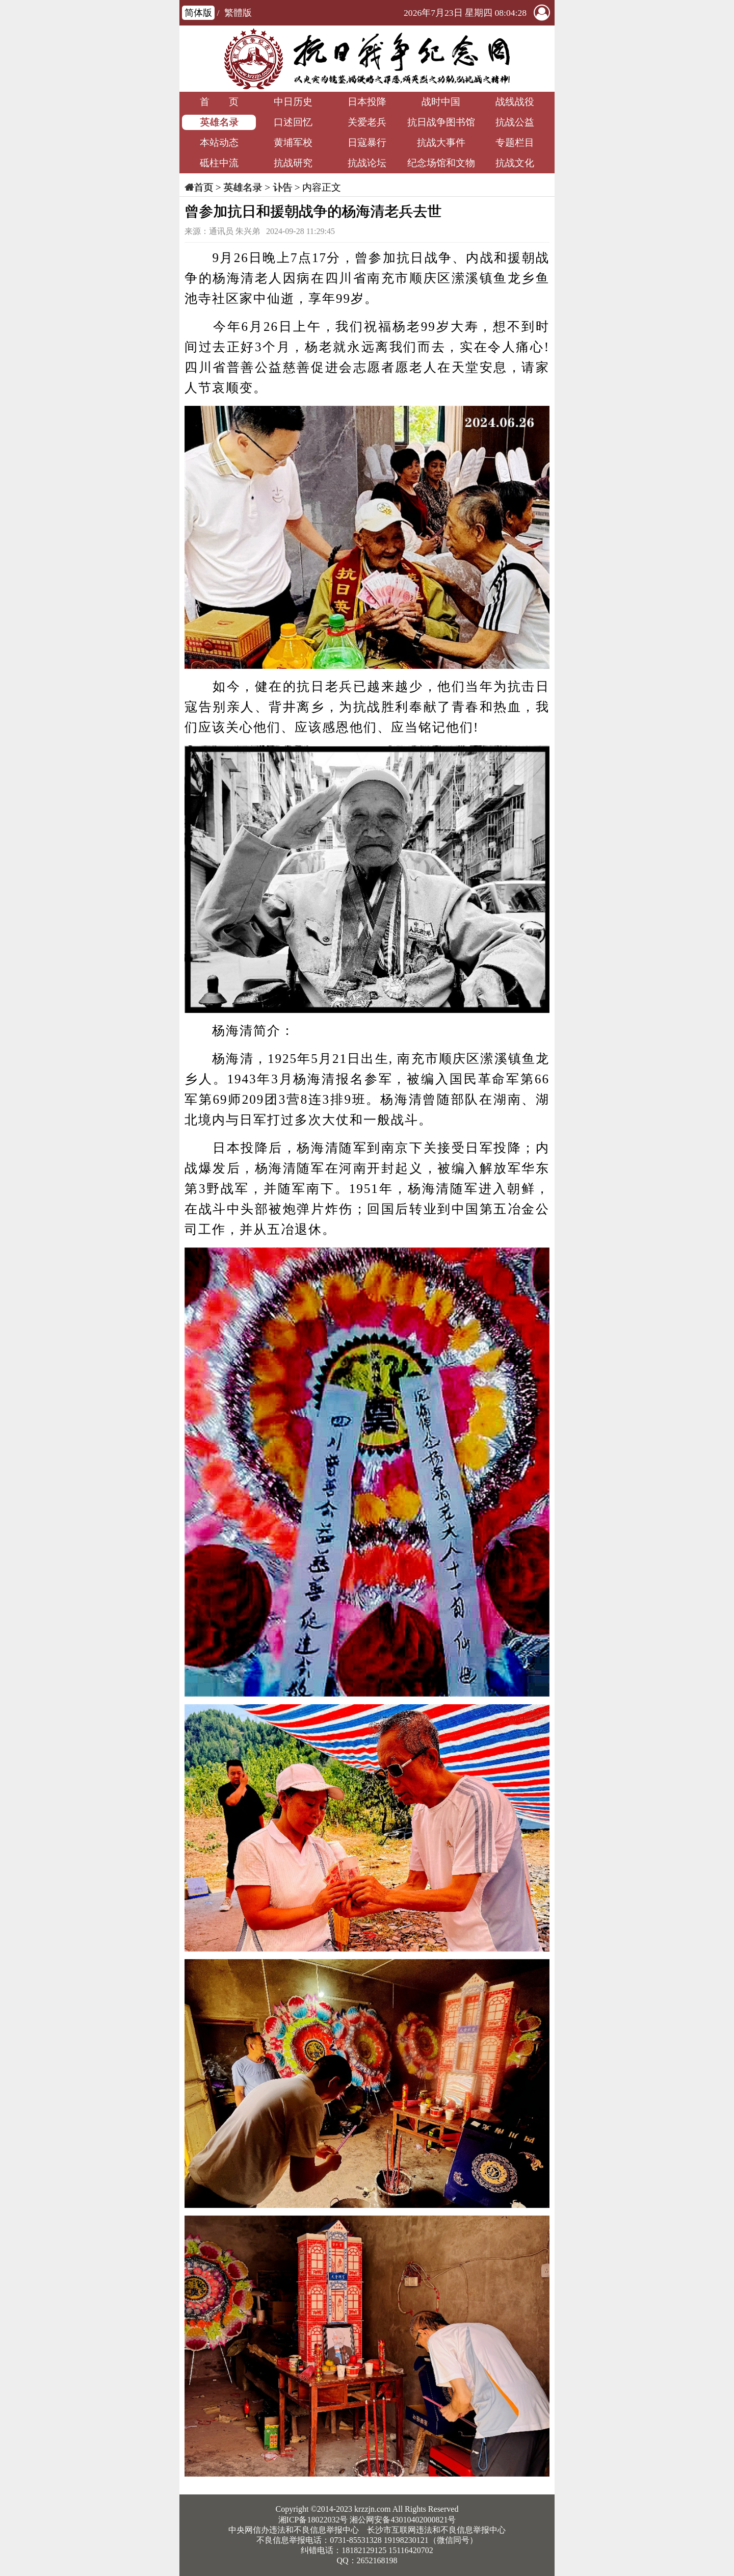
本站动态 (219, 142)
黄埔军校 (293, 142)
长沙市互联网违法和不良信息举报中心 (436, 2530)
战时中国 (441, 101)
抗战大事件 (441, 142)
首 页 (219, 101)
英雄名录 (219, 122)
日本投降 (367, 101)
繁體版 (238, 13)
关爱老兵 (367, 122)
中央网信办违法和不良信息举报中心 (293, 2530)
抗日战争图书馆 (441, 122)
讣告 (282, 187)
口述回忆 (293, 122)
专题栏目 (514, 142)
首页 (203, 187)
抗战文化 (514, 163)
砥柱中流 (219, 163)
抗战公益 (514, 122)
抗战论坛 (367, 163)
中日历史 (293, 101)
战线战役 (514, 101)
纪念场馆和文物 (441, 163)
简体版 (198, 13)
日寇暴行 (367, 142)
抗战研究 (293, 163)
